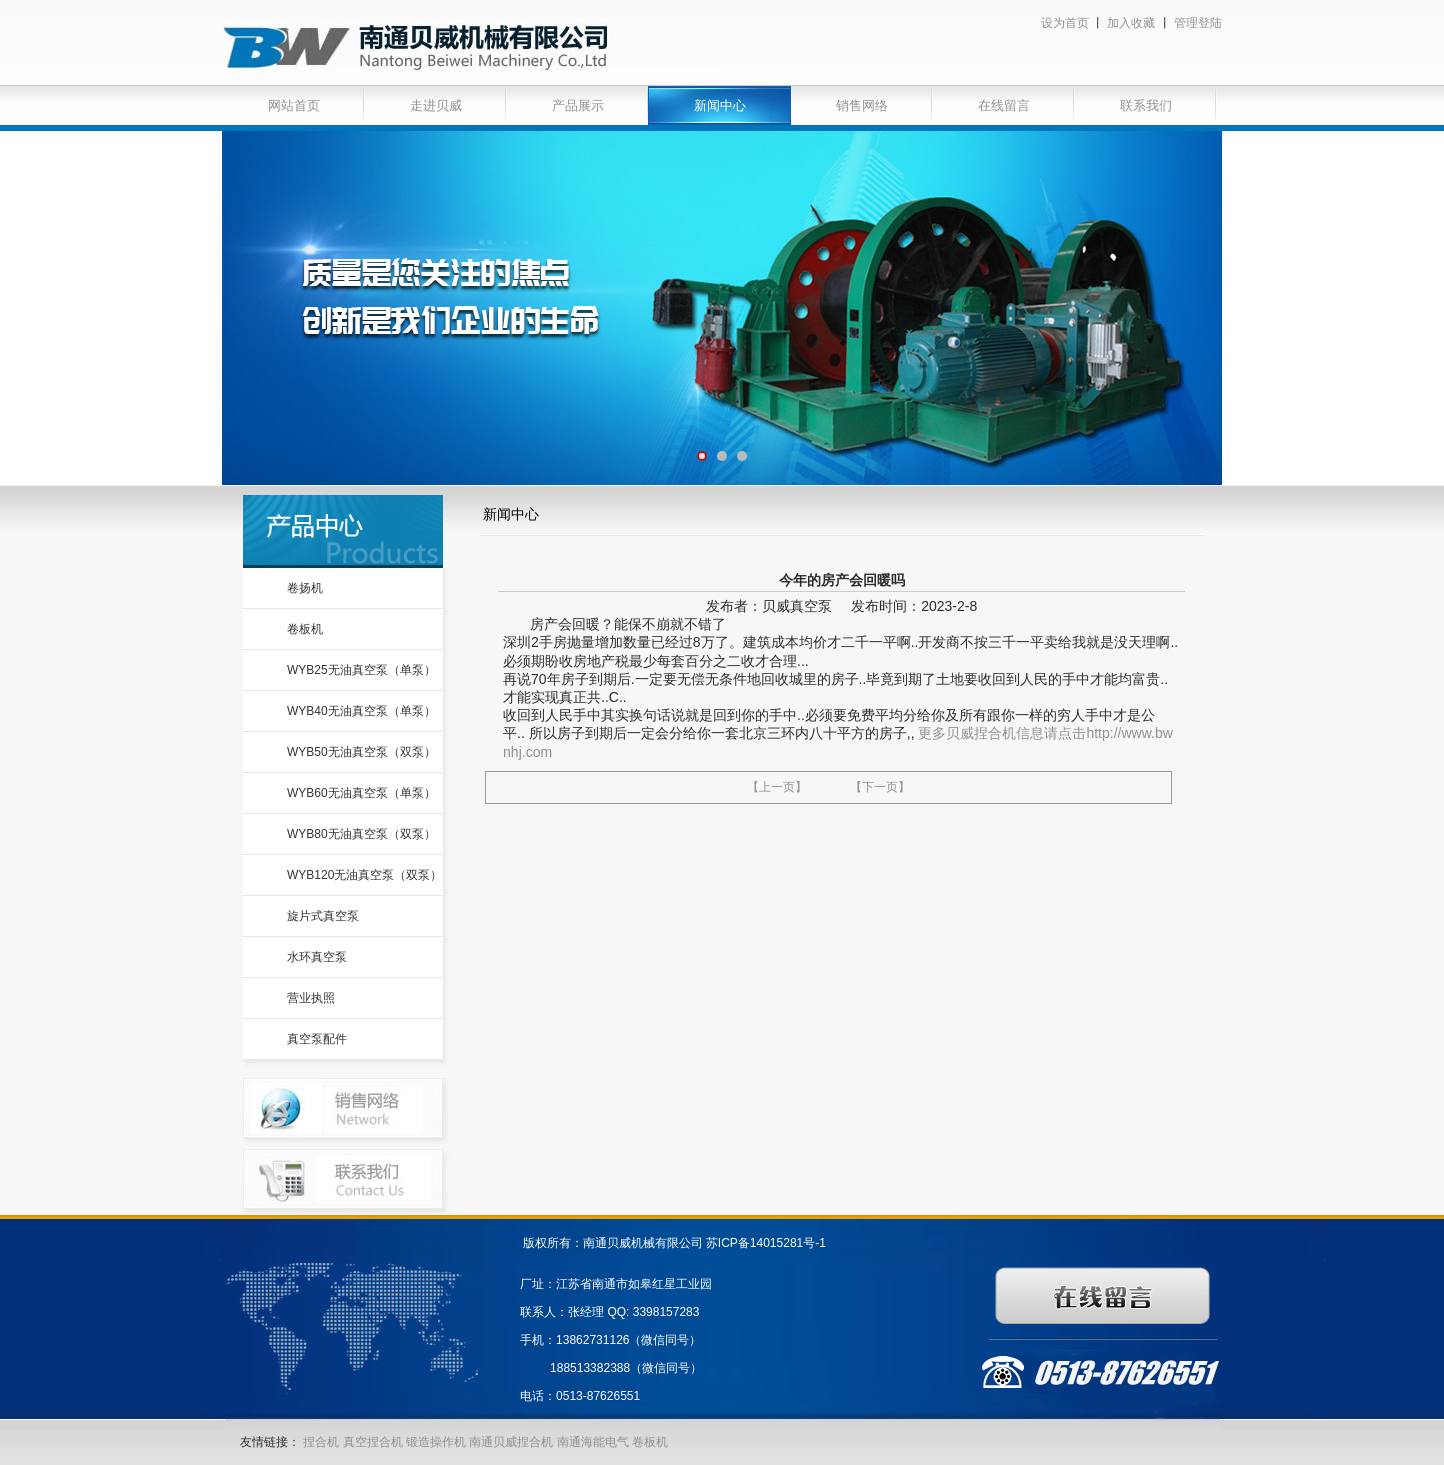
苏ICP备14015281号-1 (766, 1243)
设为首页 (1065, 23)
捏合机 (321, 1442)
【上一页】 (777, 787)
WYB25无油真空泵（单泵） (361, 670)
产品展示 (578, 105)
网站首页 (294, 105)
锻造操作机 (436, 1442)
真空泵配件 (317, 1039)
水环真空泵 (317, 957)
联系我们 (1146, 105)
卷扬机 (305, 588)
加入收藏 (1131, 23)
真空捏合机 (373, 1442)
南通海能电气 (594, 1442)
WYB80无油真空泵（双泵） (361, 834)
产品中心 (343, 531)
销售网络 (862, 105)
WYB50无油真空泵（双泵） (361, 752)
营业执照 (311, 998)
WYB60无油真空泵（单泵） (361, 793)
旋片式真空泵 (323, 916)
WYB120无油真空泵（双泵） (364, 875)
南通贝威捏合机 (512, 1442)
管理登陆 (1198, 23)
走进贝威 (436, 105)
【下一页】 (880, 787)
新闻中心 (720, 105)
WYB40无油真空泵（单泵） (361, 711)
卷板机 (305, 629)
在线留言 (1004, 105)
